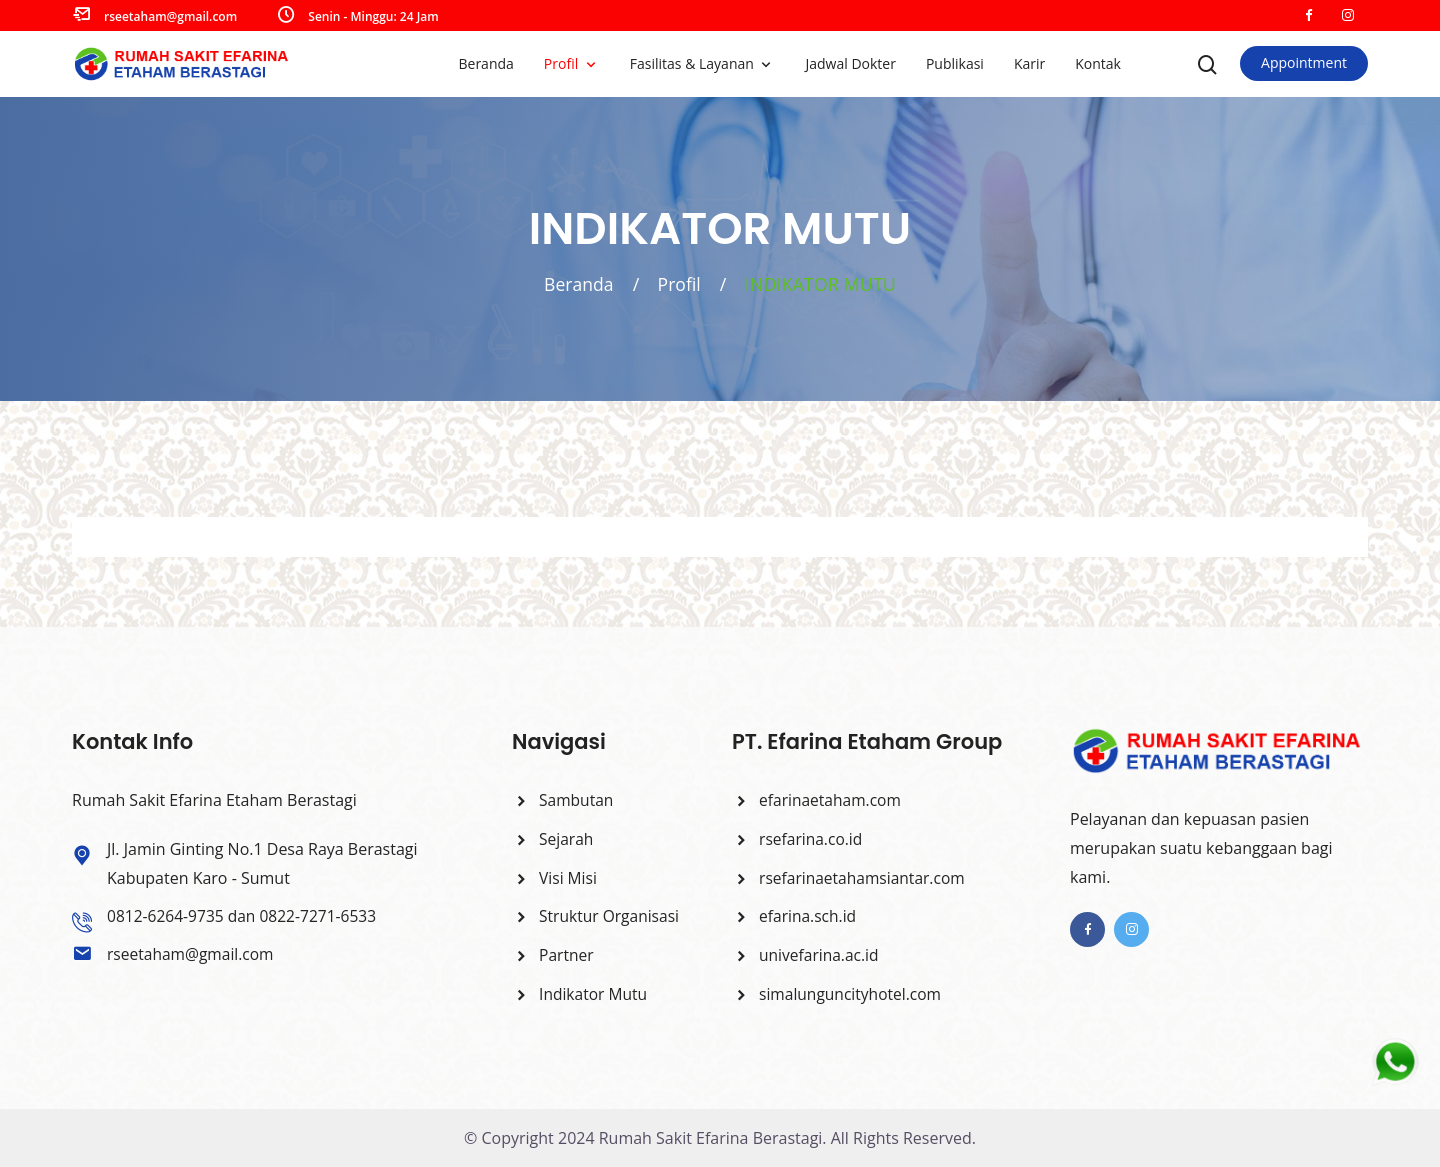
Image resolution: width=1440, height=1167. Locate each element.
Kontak (1098, 63)
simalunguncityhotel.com (839, 994)
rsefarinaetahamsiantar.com (851, 877)
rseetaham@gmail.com (170, 16)
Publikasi (955, 63)
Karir (1029, 63)
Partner (553, 955)
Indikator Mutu (581, 994)
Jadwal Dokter (850, 63)
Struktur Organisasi (597, 916)
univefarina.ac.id (807, 955)
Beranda (485, 63)
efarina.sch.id (795, 916)
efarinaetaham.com (818, 800)
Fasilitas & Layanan (694, 63)
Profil (563, 63)
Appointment (1304, 62)
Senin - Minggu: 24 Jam (373, 16)
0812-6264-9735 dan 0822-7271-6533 (245, 916)
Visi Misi (555, 877)
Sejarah (553, 839)
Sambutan (564, 800)
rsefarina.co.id (798, 839)
